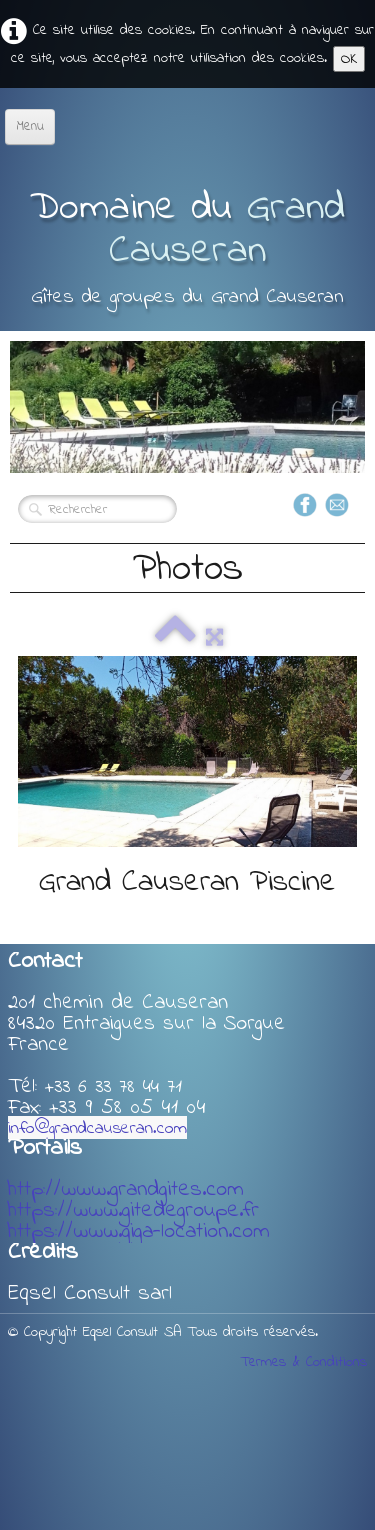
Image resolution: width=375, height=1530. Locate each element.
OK (349, 59)
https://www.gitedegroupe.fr (133, 1211)
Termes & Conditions (303, 1362)
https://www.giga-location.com (139, 1232)
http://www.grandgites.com (126, 1190)
